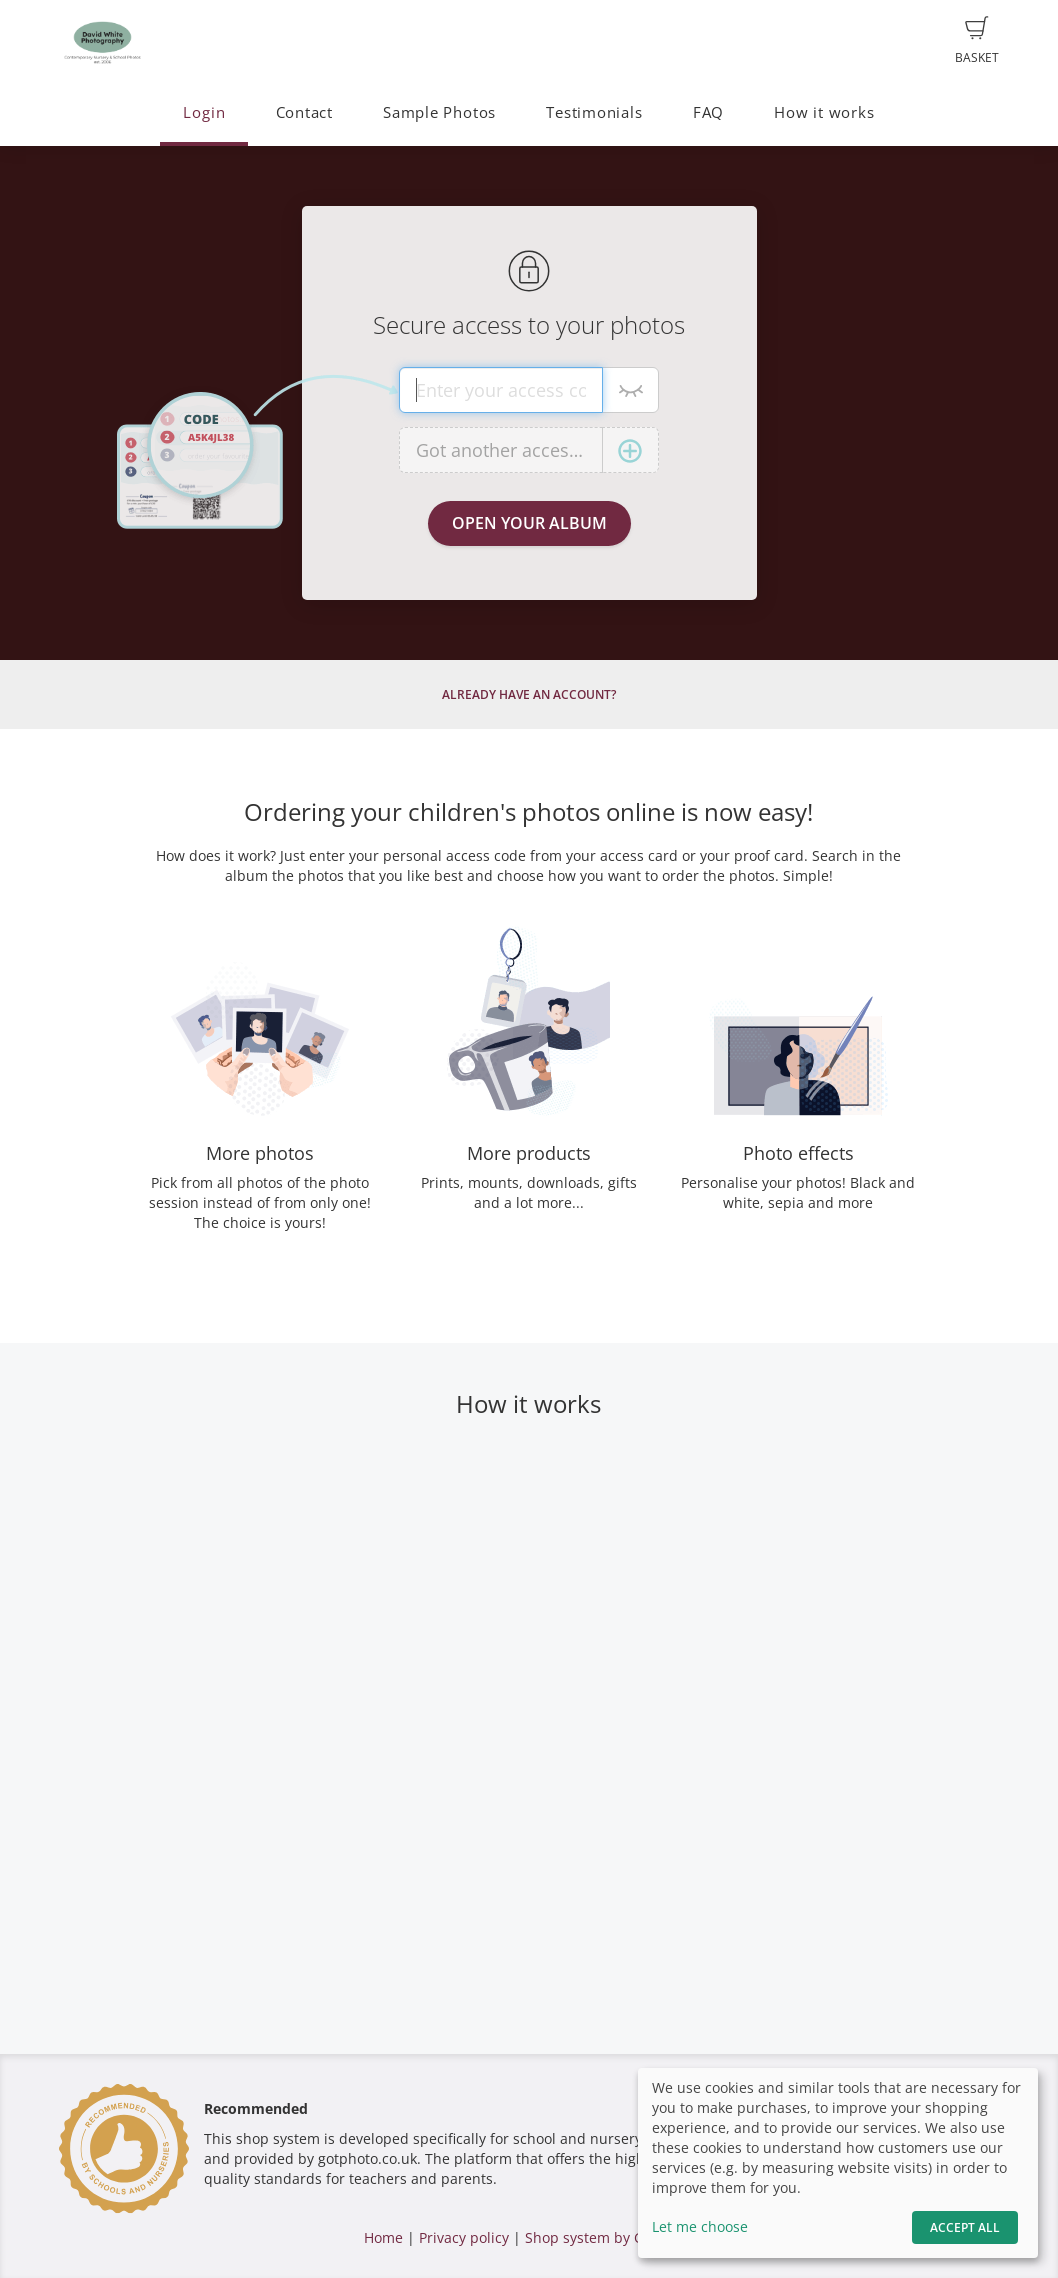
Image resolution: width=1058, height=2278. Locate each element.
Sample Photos (439, 112)
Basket (977, 41)
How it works (824, 112)
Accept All (965, 2227)
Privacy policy (464, 2237)
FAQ (708, 112)
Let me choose (700, 2226)
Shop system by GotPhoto (610, 2237)
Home (383, 2237)
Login (204, 112)
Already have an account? (529, 694)
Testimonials (594, 112)
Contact (304, 112)
